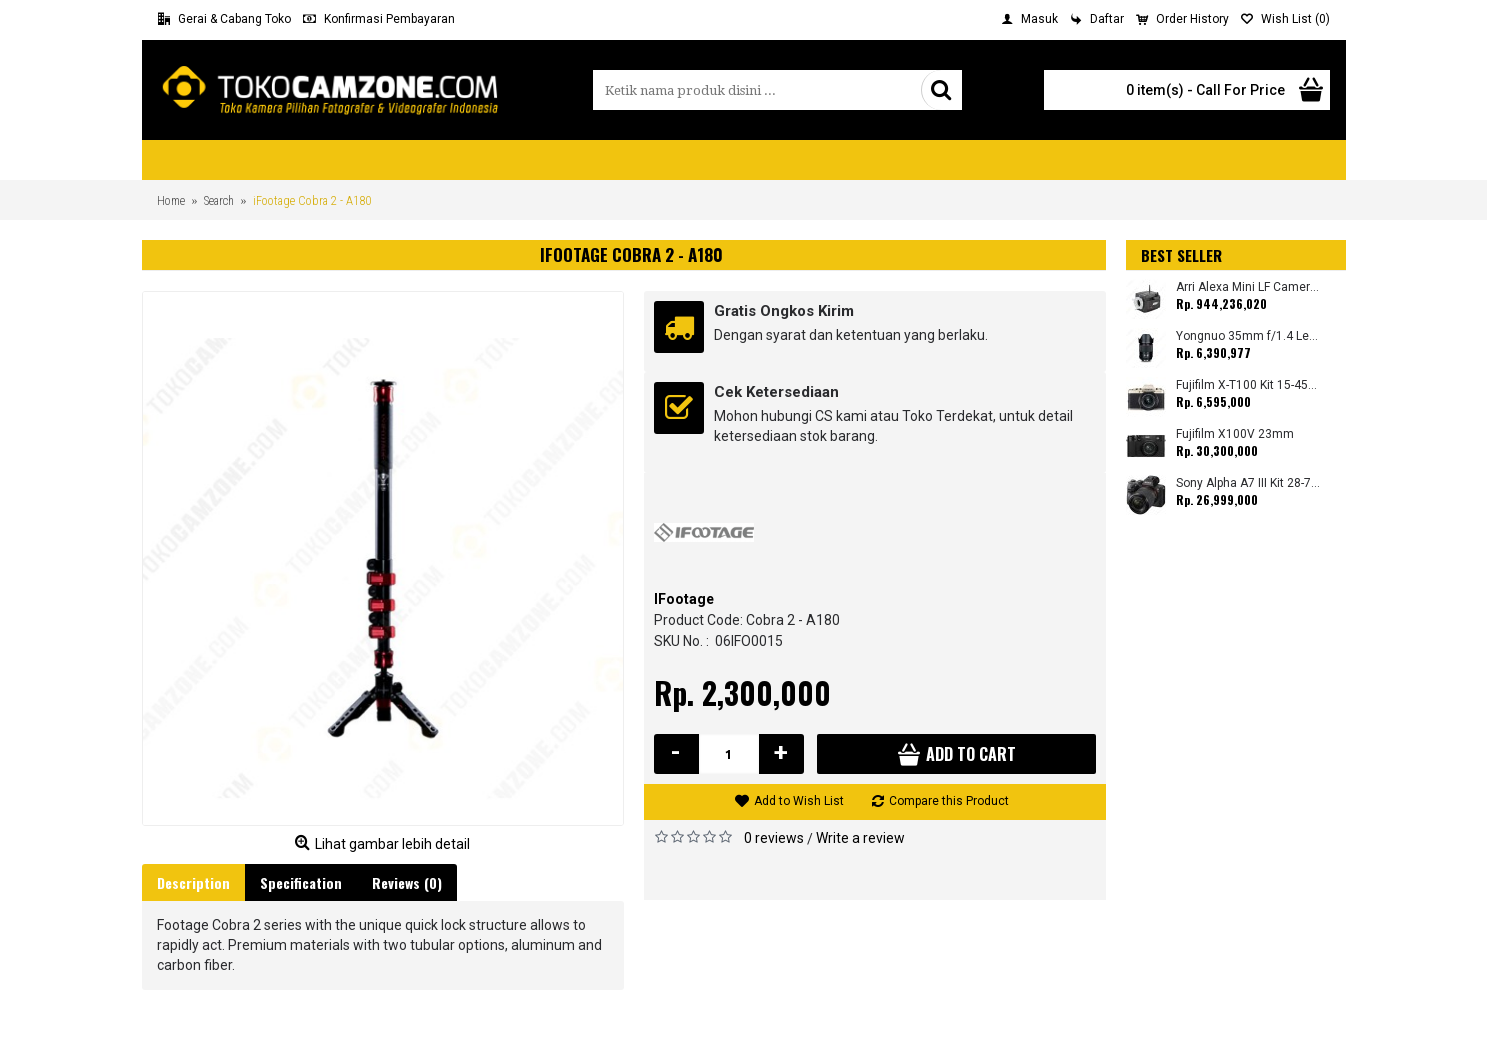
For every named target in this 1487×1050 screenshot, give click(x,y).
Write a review (860, 838)
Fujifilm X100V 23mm (1235, 434)
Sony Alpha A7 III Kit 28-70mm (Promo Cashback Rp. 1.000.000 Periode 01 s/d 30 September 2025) (1248, 483)
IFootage (684, 599)
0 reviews (774, 838)
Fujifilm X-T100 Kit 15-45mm (1248, 385)
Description (193, 882)
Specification (301, 882)
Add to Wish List (799, 801)
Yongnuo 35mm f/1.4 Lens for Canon (1248, 336)
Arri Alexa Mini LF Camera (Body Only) (1248, 287)
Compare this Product (949, 801)
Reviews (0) (407, 882)
